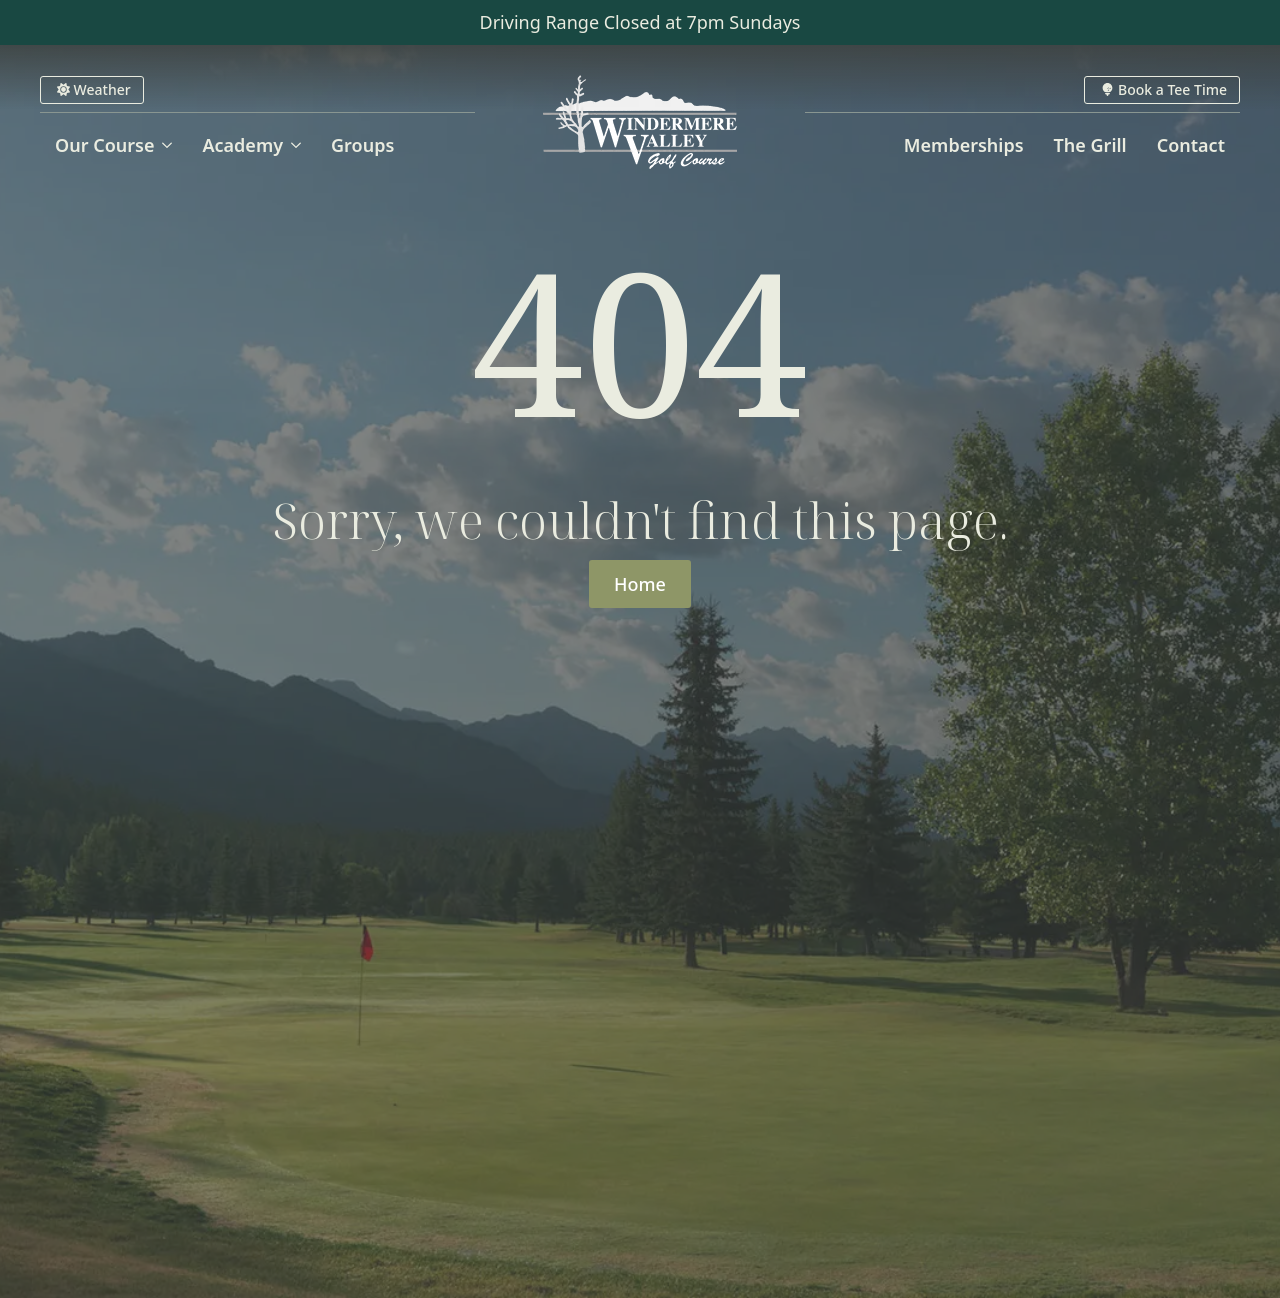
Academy (242, 145)
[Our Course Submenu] (170, 145)
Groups (362, 145)
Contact (1191, 145)
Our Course (104, 145)
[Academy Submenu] (299, 145)
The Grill (1090, 145)
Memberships (964, 145)
